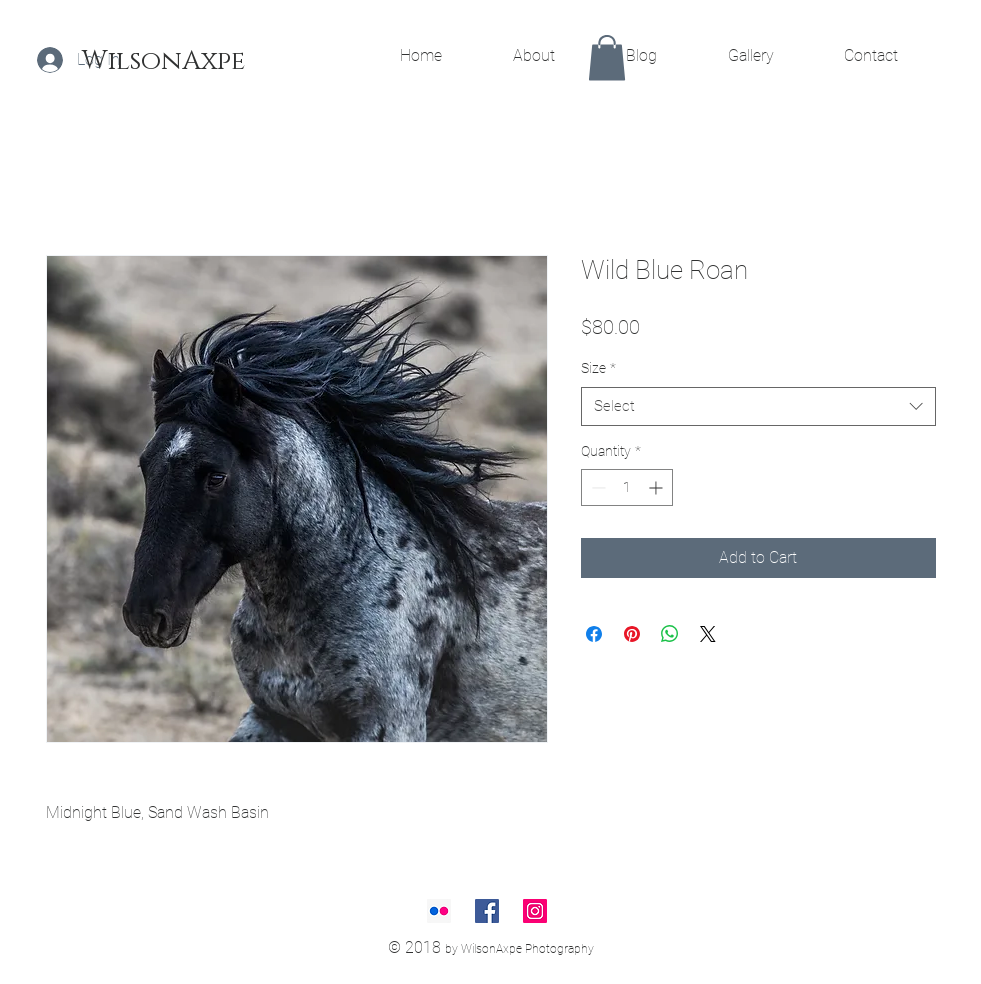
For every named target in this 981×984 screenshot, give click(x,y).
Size (598, 368)
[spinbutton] (627, 487)
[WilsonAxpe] (163, 62)
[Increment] (657, 487)
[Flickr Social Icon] (439, 911)
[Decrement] (596, 487)
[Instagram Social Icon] (535, 911)
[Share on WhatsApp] (670, 634)
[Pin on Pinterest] (632, 634)
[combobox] (758, 406)
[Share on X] (708, 634)
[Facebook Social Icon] (487, 911)
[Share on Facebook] (594, 634)
